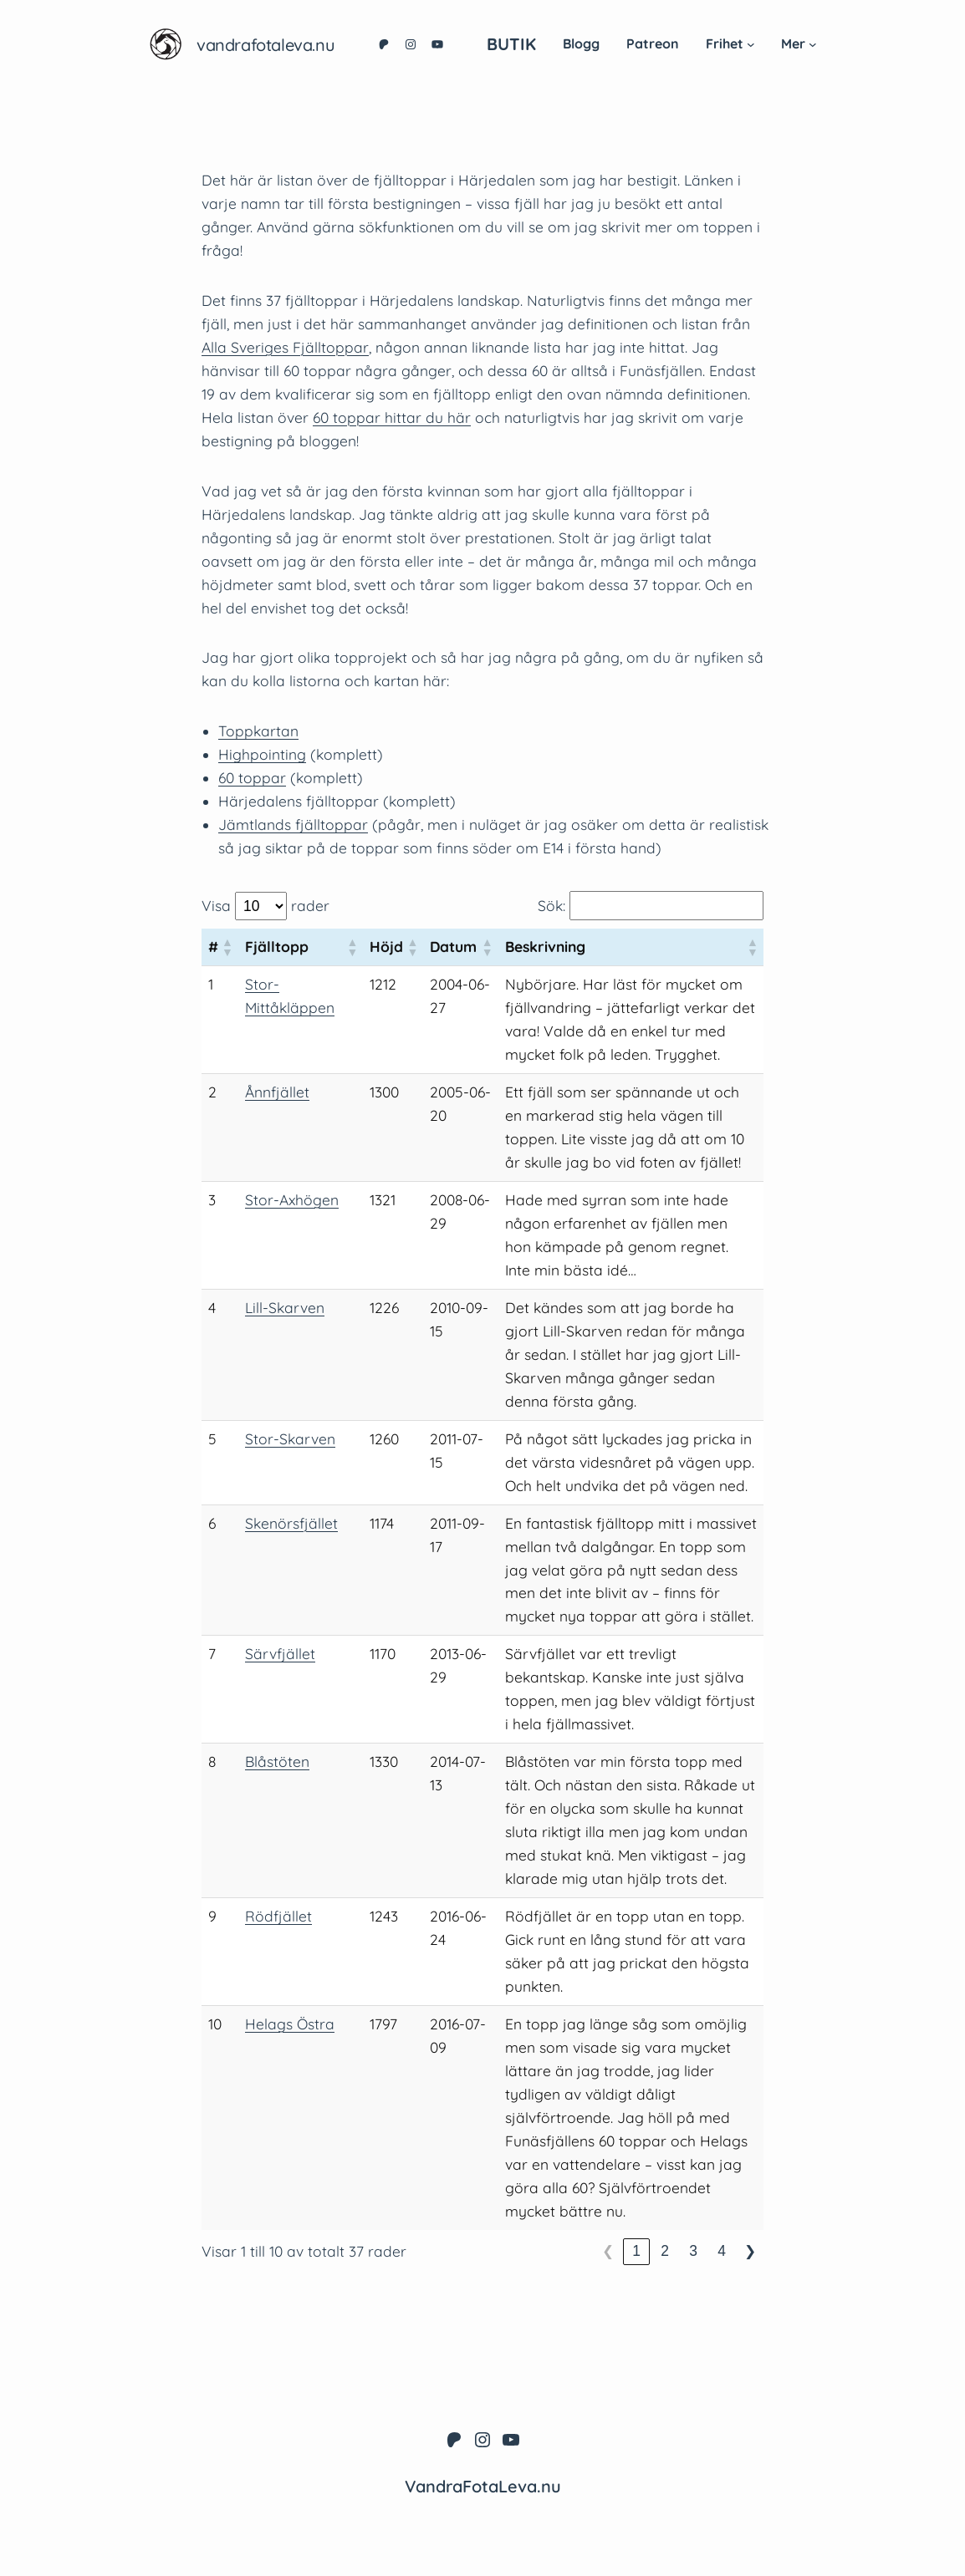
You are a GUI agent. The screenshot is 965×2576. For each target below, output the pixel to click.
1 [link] (636, 2251)
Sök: (551, 905)
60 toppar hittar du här (392, 417)
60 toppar (252, 778)
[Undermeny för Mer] (813, 44)
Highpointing (262, 754)
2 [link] (665, 2251)
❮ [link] (608, 2251)
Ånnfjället (277, 1092)
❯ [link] (750, 2251)
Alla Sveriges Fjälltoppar (285, 347)
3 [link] (693, 2251)
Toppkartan (258, 731)
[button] (227, 947)
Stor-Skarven (290, 1439)
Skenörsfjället (291, 1523)
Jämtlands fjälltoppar (293, 824)
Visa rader (265, 906)
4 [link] (721, 2251)
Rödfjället (278, 1916)
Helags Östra (289, 2024)
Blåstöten (277, 1761)
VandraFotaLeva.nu (265, 44)
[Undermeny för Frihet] (751, 44)
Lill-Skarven (284, 1307)
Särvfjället (280, 1653)
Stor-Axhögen (292, 1200)
